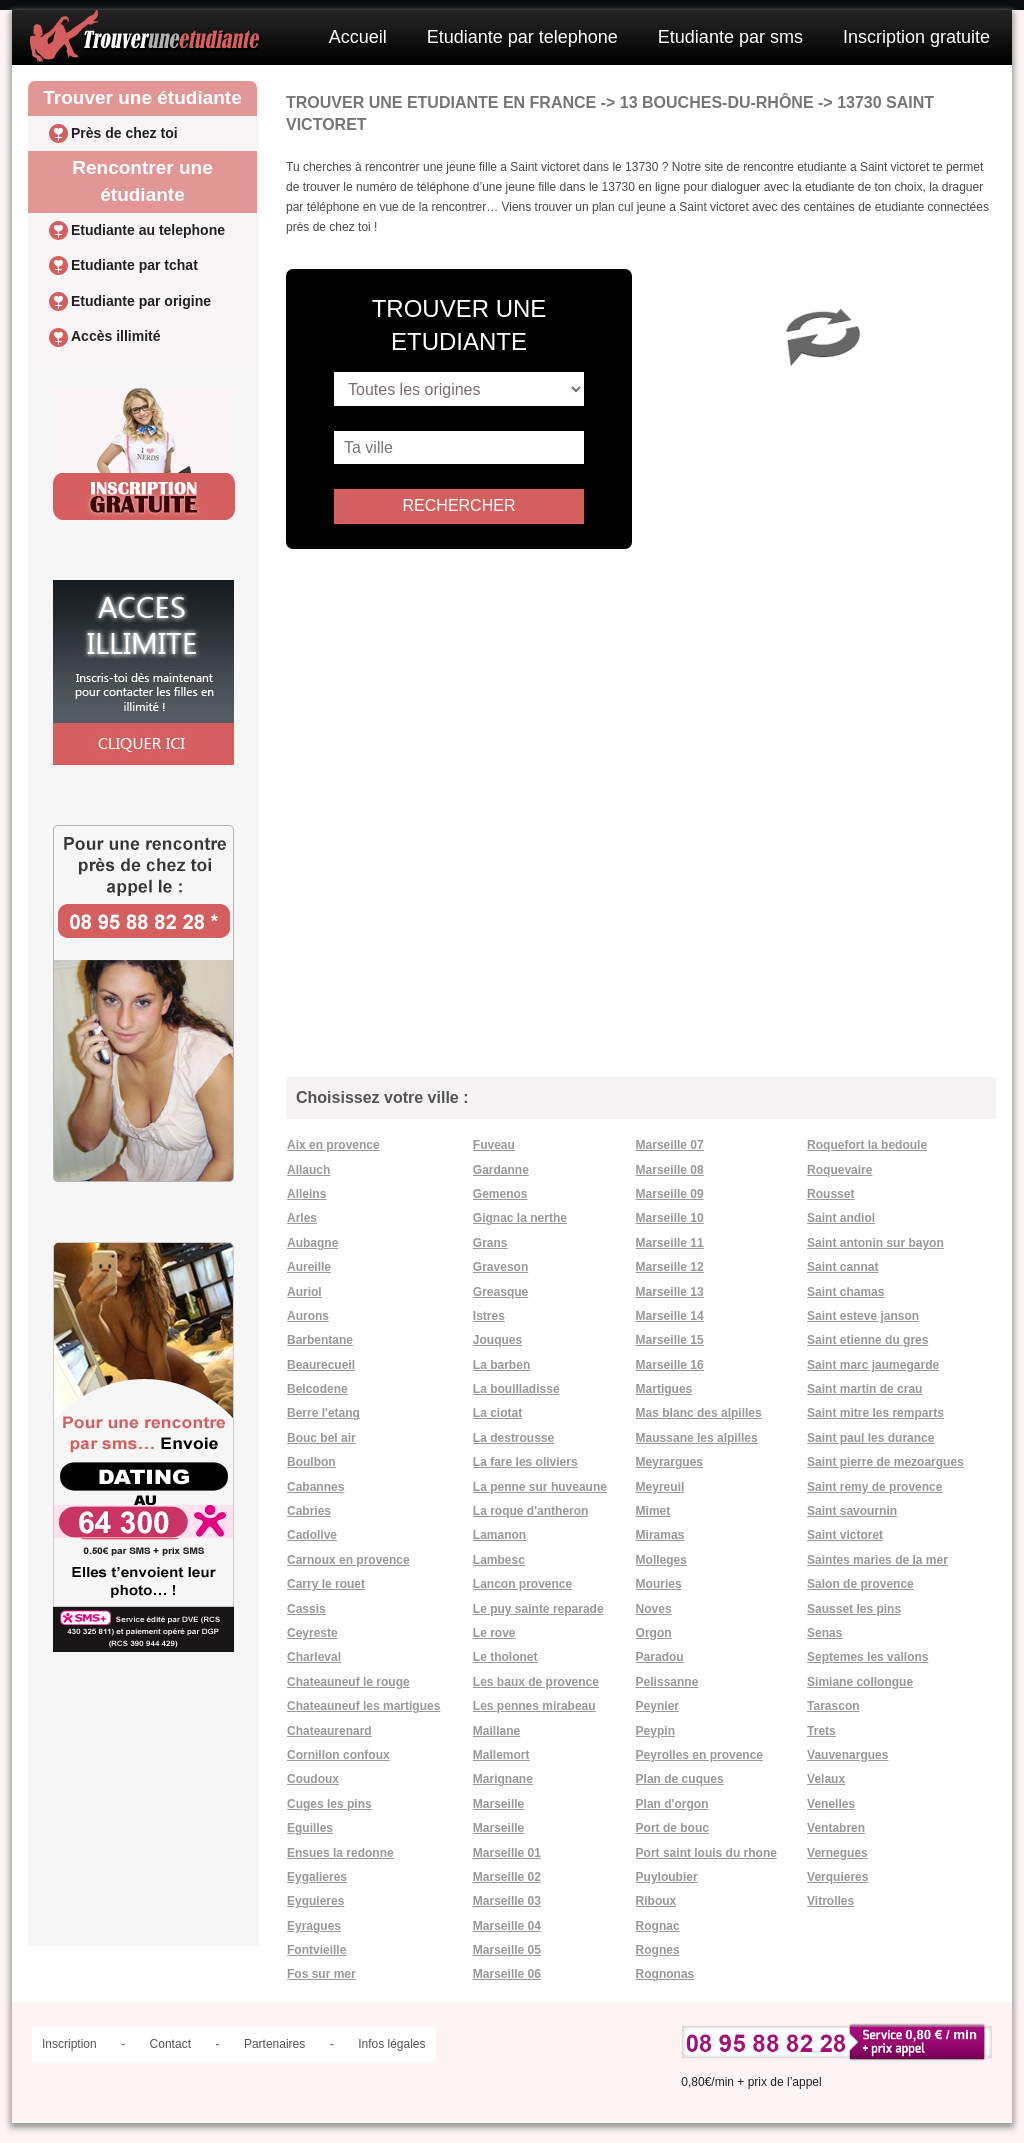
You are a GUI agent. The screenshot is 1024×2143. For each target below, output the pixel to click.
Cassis (306, 1609)
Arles (302, 1218)
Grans (490, 1243)
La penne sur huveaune (540, 1487)
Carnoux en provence (348, 1560)
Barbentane (320, 1340)
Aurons (308, 1316)
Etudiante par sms (730, 37)
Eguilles (310, 1828)
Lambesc (499, 1560)
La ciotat (497, 1413)
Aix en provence (333, 1145)
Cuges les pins (329, 1804)
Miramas (660, 1535)
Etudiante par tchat (134, 265)
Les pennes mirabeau (534, 1706)
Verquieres (837, 1877)
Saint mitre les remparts (875, 1413)
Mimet (653, 1511)
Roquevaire (839, 1170)
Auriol (304, 1292)
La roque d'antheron (531, 1511)
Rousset (830, 1194)
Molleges (661, 1560)
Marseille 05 (507, 1950)
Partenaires (274, 2044)
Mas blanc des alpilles (699, 1413)
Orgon (654, 1633)
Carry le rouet (326, 1584)
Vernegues (837, 1853)
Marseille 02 (507, 1877)
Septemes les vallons (867, 1657)
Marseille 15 (670, 1340)
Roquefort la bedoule (867, 1145)
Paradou (660, 1657)
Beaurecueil (321, 1365)
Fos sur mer (321, 1974)
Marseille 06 (507, 1974)
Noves (654, 1609)
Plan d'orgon (672, 1804)
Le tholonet (505, 1657)
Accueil (358, 37)
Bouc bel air (321, 1438)
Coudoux (313, 1779)
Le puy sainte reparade (538, 1609)
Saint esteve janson (863, 1316)
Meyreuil (660, 1487)
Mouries (659, 1584)
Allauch (308, 1170)
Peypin (655, 1731)
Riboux (656, 1901)
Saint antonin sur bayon (875, 1243)
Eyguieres (315, 1901)
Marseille (498, 1804)
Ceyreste (312, 1633)
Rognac (658, 1926)
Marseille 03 (507, 1901)
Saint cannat (842, 1267)
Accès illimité (116, 336)
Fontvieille (316, 1950)
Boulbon (311, 1462)
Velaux (826, 1779)
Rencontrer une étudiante (142, 181)
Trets (821, 1731)
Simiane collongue (860, 1682)
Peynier (657, 1706)
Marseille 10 (670, 1218)
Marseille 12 (670, 1267)
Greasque (500, 1292)
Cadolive (312, 1535)
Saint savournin (852, 1511)
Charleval (314, 1657)
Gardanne (501, 1170)
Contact (170, 2044)
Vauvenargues (847, 1755)
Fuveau (494, 1145)
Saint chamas (845, 1292)
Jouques (497, 1340)
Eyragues (314, 1926)
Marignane (503, 1779)
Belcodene (317, 1389)
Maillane (496, 1731)
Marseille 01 (507, 1853)
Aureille (309, 1267)
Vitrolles (830, 1901)
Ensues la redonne (340, 1853)
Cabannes (315, 1487)
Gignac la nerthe (520, 1218)
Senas (824, 1633)
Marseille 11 (670, 1243)
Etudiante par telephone (522, 37)
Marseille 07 (670, 1145)
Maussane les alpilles (697, 1438)
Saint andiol (841, 1218)
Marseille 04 (507, 1926)
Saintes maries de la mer (877, 1560)
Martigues (664, 1389)
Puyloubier (667, 1877)
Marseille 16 (670, 1365)
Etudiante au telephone (148, 230)
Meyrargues (669, 1462)
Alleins (306, 1194)
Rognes (658, 1950)
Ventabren (836, 1828)
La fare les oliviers (525, 1462)
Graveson (500, 1267)
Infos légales (391, 2044)
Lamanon (499, 1535)
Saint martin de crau (864, 1389)
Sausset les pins (854, 1609)
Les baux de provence (536, 1682)
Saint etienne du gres (867, 1340)
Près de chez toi (124, 133)
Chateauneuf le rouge (348, 1682)
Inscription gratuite (916, 37)
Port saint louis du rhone (706, 1853)
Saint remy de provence (874, 1487)
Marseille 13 (670, 1292)
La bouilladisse (516, 1389)
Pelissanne (667, 1682)
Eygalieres (317, 1877)
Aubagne (312, 1243)
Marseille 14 (670, 1316)
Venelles (831, 1804)
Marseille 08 (670, 1170)
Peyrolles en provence (699, 1755)
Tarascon (833, 1706)
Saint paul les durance (870, 1438)
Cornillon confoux (338, 1755)
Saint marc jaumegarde (873, 1365)
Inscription (69, 2044)
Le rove (494, 1633)
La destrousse (513, 1438)
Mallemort (501, 1755)
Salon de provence (860, 1584)
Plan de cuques (680, 1779)
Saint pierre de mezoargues (885, 1462)
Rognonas (665, 1974)
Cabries (309, 1511)
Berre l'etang (323, 1413)
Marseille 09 (670, 1194)
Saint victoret (845, 1535)
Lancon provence (522, 1584)
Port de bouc (672, 1828)
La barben (501, 1365)
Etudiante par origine (141, 301)
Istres (489, 1316)
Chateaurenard (329, 1731)
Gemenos (500, 1194)
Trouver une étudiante (142, 97)
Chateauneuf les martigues (363, 1706)
